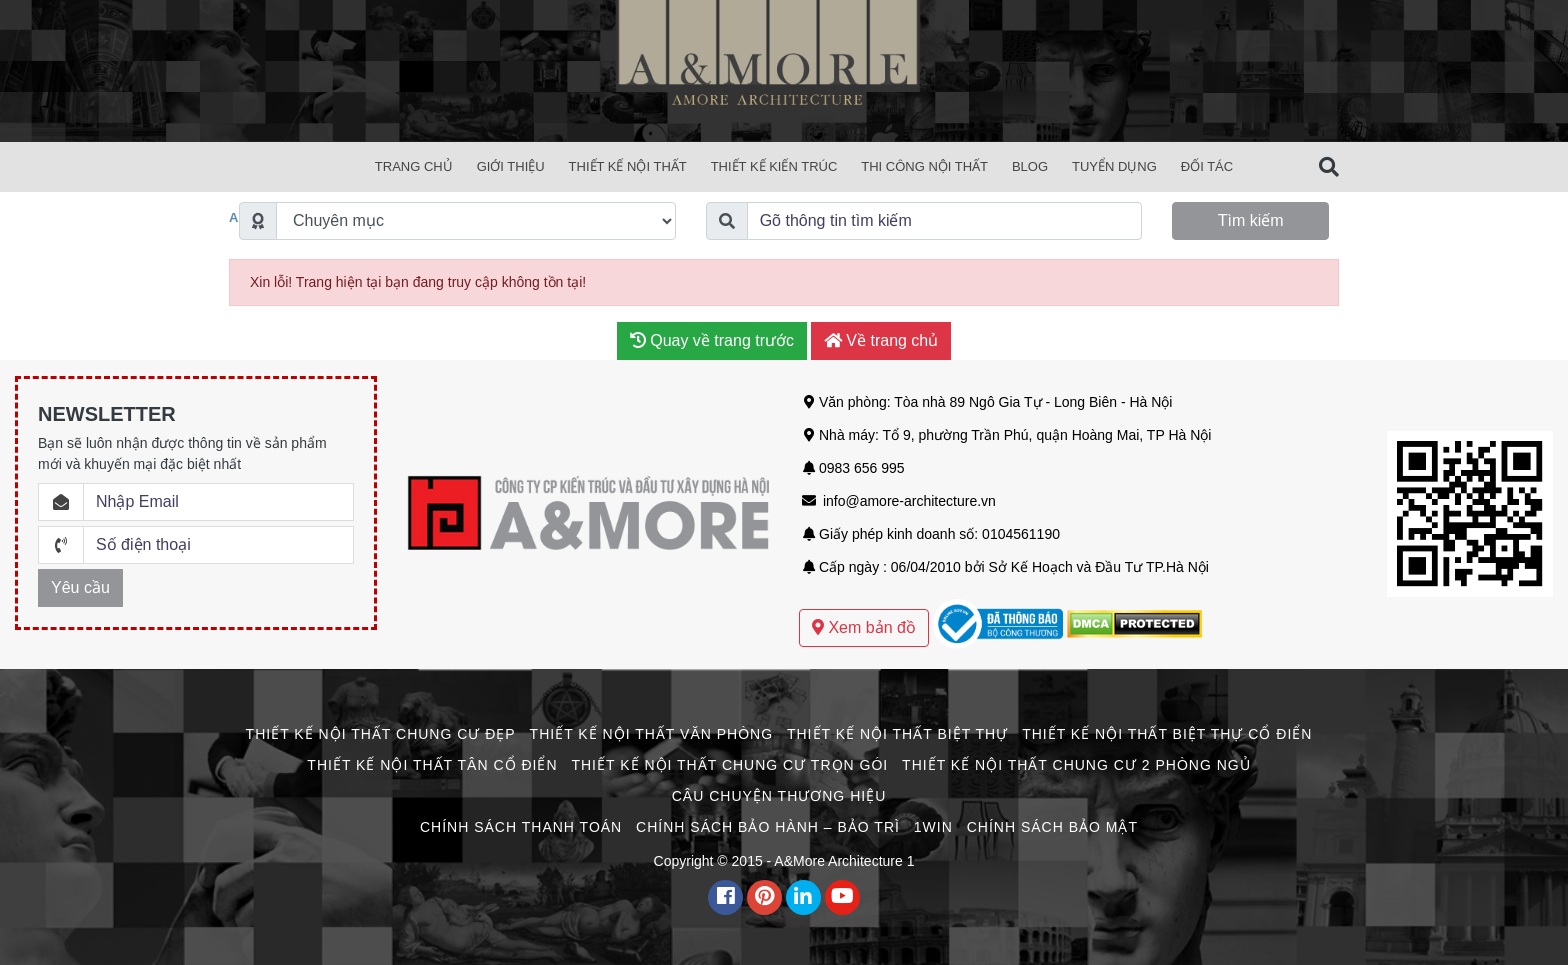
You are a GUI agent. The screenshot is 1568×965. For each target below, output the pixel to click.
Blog (1030, 166)
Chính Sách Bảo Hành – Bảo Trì (768, 827)
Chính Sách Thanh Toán (521, 827)
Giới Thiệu (511, 166)
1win (933, 827)
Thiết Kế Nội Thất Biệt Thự (897, 734)
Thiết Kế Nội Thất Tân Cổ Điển (432, 765)
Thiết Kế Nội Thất (628, 166)
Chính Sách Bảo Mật (1052, 827)
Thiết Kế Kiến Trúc (774, 166)
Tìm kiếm (1251, 220)
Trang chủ (414, 166)
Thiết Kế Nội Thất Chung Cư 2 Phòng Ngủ (1076, 765)
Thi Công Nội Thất (924, 166)
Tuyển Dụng (1114, 166)
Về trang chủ (881, 340)
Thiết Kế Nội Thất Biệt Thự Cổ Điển (1167, 734)
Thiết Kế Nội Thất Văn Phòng (651, 734)
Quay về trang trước (712, 340)
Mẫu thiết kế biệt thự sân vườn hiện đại (921, 588)
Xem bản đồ (864, 627)
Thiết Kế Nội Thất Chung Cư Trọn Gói (729, 765)
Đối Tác (1207, 166)
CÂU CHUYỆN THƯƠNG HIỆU (779, 796)
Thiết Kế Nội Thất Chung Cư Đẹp (381, 734)
